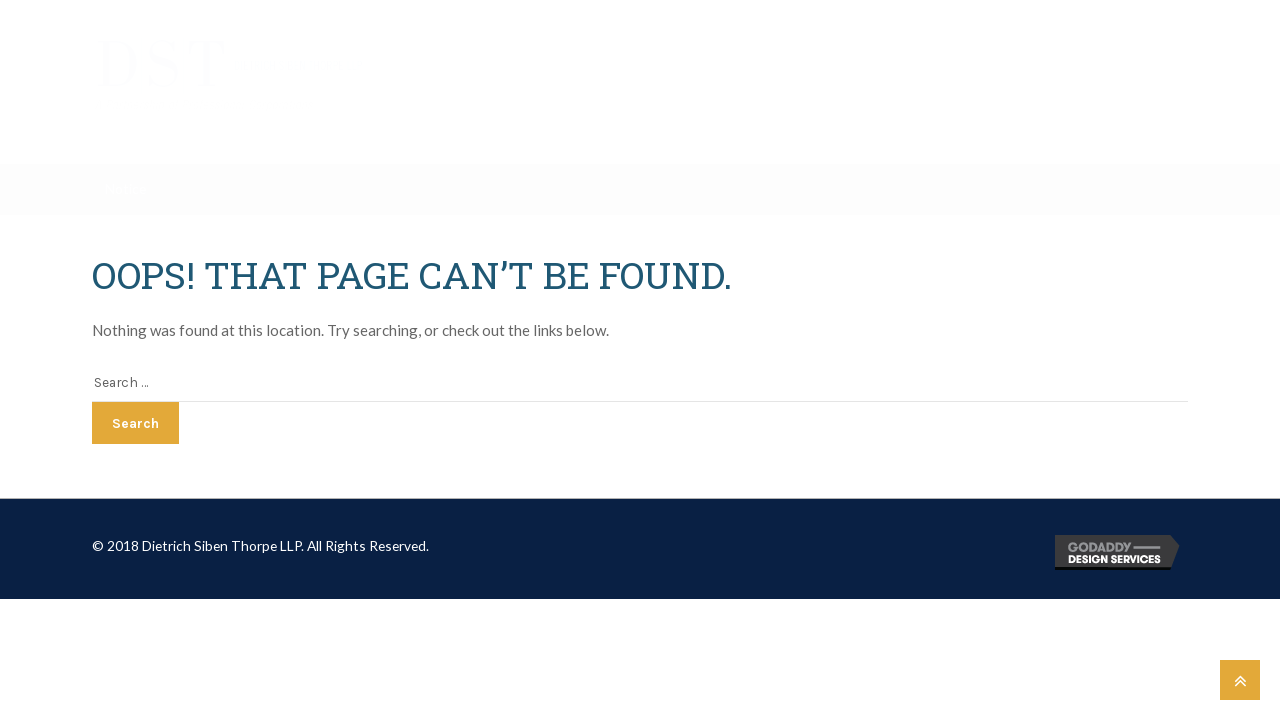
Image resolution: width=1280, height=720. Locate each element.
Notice (125, 188)
